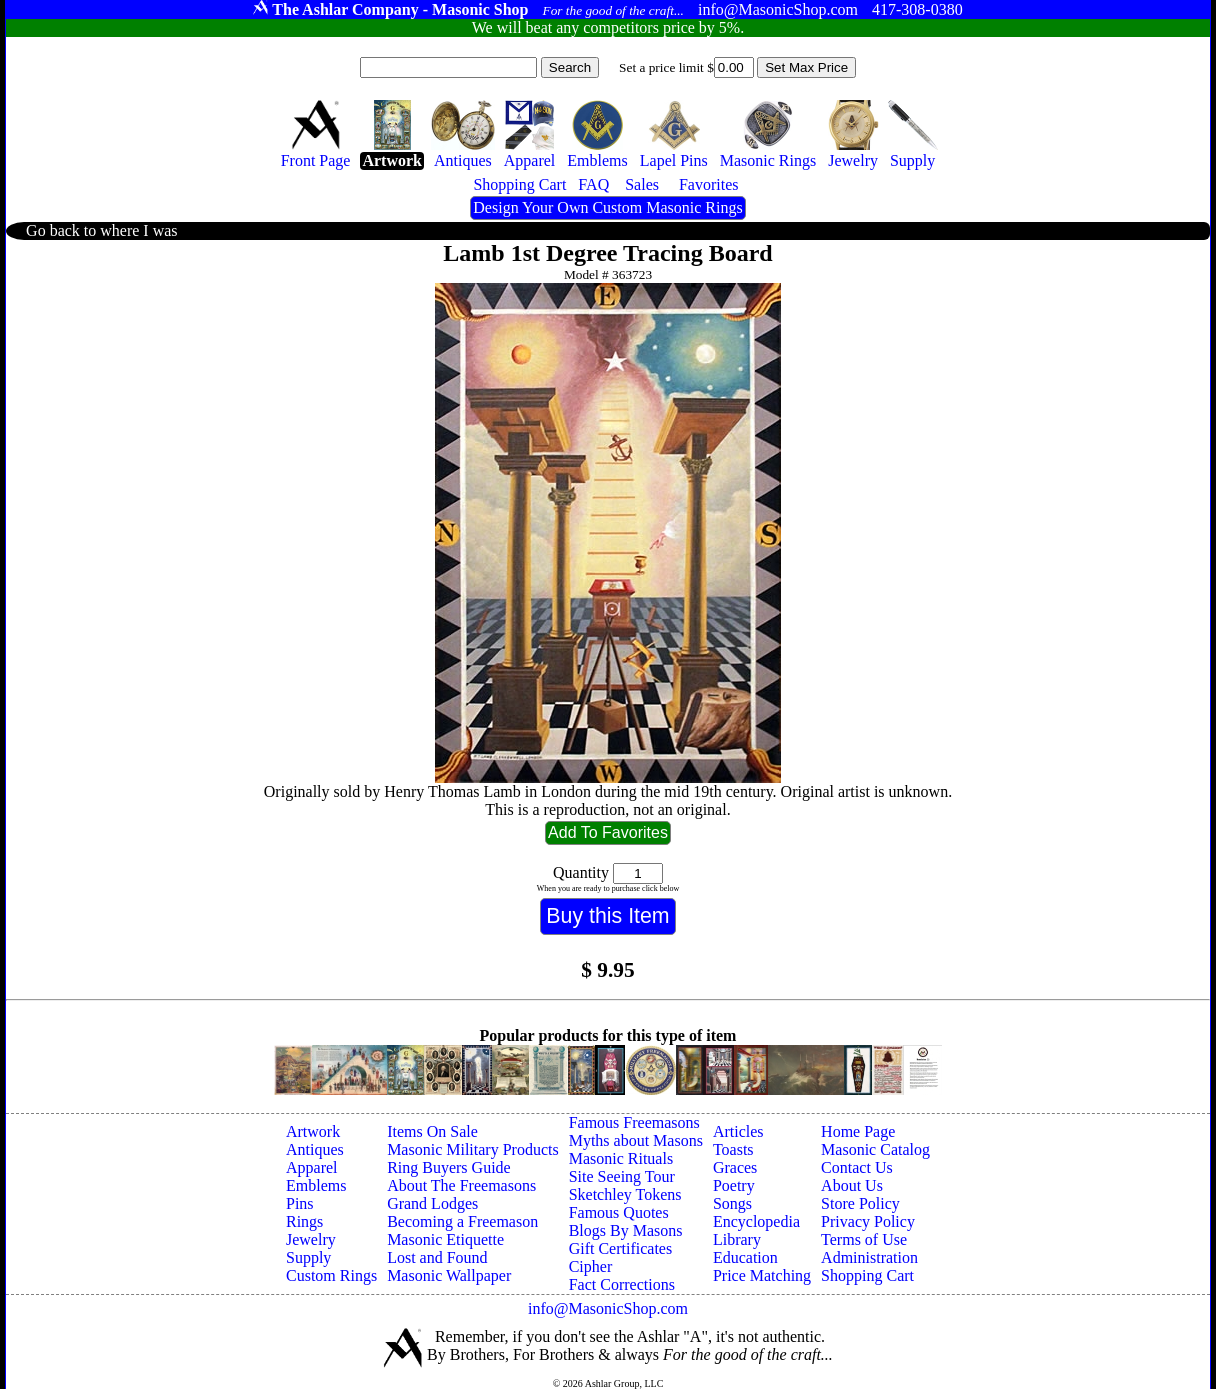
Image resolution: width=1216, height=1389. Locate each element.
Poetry (734, 1185)
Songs (732, 1203)
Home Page (858, 1131)
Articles (738, 1131)
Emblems (316, 1185)
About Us (852, 1185)
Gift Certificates (621, 1248)
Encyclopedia (756, 1221)
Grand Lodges (432, 1203)
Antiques (315, 1149)
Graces (735, 1167)
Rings (304, 1221)
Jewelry (311, 1239)
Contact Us (857, 1167)
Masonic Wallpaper (449, 1275)
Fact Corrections (622, 1284)
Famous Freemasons (634, 1122)
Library (737, 1239)
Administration (869, 1257)
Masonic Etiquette (445, 1239)
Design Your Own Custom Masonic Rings (607, 207)
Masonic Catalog (875, 1149)
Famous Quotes (619, 1212)
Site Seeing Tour (622, 1176)
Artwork (313, 1131)
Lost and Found (437, 1257)
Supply (308, 1257)
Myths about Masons (636, 1140)
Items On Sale (432, 1131)
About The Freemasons (461, 1185)
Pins (300, 1203)
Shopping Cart (867, 1275)
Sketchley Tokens (625, 1194)
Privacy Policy (868, 1221)
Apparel (312, 1167)
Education (745, 1257)
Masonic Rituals (621, 1158)
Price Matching (762, 1275)
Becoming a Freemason (462, 1221)
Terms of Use (864, 1239)
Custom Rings (331, 1275)
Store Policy (860, 1203)
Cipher (591, 1266)
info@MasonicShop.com (608, 1308)
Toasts (733, 1149)
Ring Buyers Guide (449, 1167)
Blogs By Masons (626, 1230)
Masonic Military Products (473, 1149)
